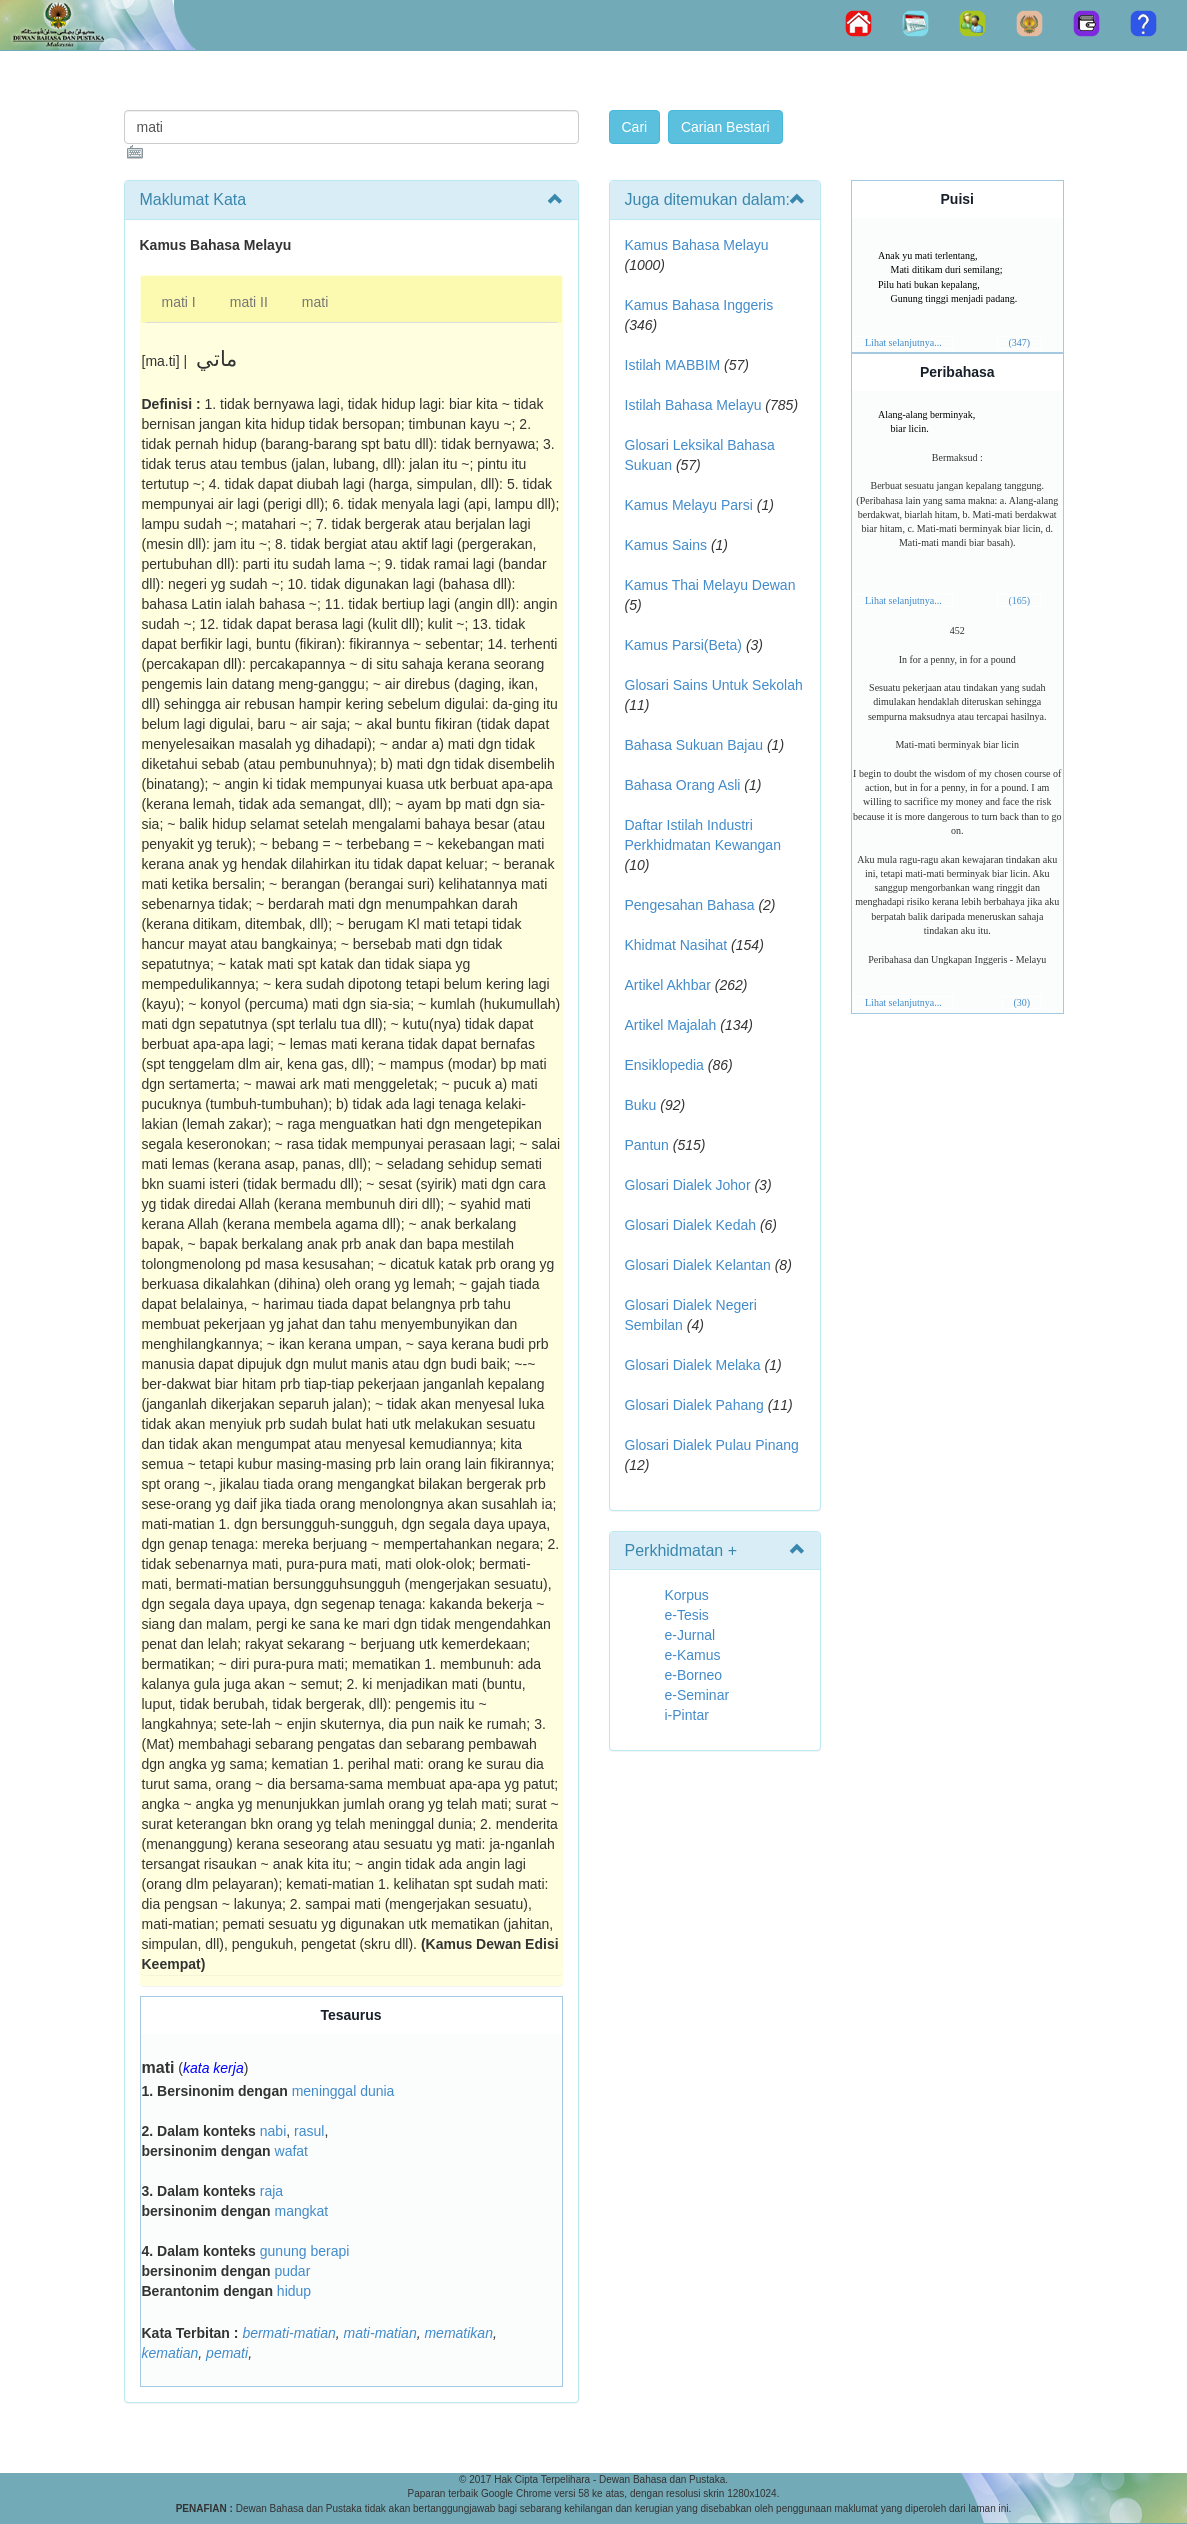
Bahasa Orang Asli (683, 785)
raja (271, 2191)
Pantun (647, 1145)
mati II (249, 302)
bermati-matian (288, 2333)
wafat (291, 2151)
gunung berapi (305, 2251)
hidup (294, 2291)
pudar (293, 2271)
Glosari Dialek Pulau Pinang (712, 1445)
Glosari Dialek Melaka (693, 1365)
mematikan (458, 2333)
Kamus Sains (666, 545)
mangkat (302, 2211)
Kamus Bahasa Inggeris (699, 305)
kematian (170, 2353)
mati (315, 302)
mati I (179, 302)
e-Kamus (693, 1655)
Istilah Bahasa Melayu (693, 405)
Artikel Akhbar (668, 985)
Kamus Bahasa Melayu (697, 245)
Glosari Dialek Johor (688, 1185)
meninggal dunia (343, 2091)
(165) (1019, 600)
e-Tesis (687, 1615)
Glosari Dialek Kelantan (698, 1265)
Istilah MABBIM (673, 365)
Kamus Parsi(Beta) (683, 645)
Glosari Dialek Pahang (694, 1405)
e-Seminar (697, 1695)
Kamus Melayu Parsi (689, 505)
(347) (1019, 342)
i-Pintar (687, 1715)
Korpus (687, 1595)
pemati (227, 2353)
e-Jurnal (690, 1635)
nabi (273, 2131)
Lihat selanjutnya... (903, 342)
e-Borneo (694, 1675)
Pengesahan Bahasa (690, 905)
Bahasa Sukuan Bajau (694, 745)
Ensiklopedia (664, 1065)
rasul (309, 2131)
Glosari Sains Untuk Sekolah (714, 685)
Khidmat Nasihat (676, 945)
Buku (641, 1105)
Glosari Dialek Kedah (691, 1225)
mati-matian (380, 2333)
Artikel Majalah (671, 1025)
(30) (1021, 1002)
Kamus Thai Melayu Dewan (710, 585)
